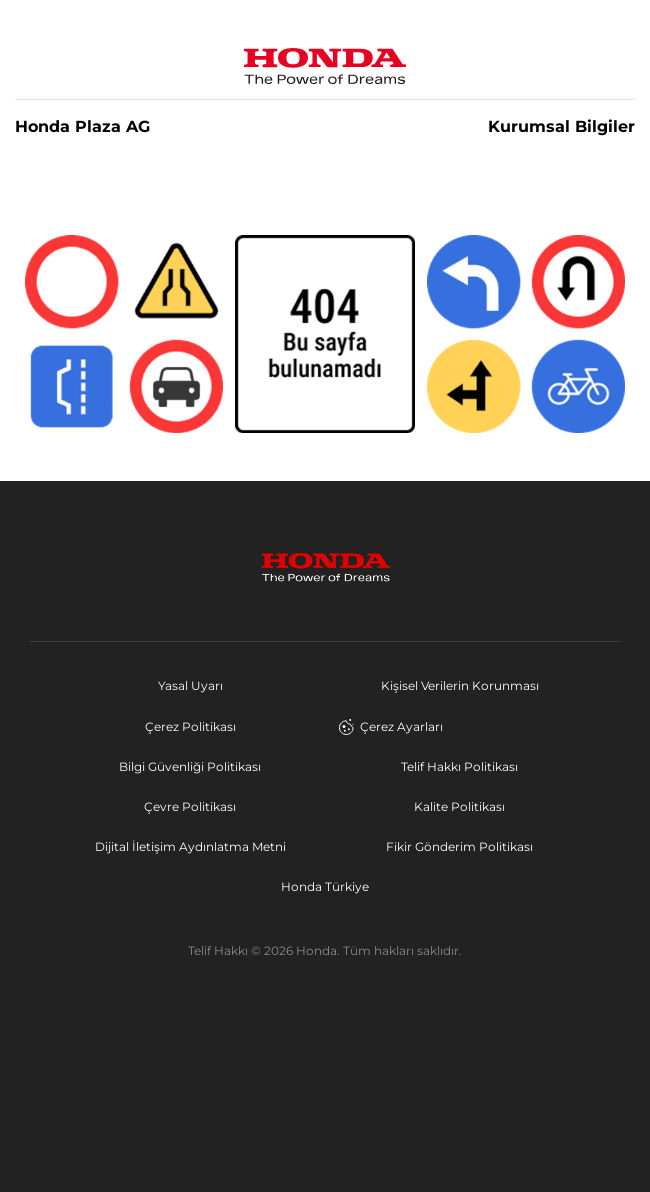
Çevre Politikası (190, 806)
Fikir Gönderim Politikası (459, 846)
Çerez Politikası (190, 726)
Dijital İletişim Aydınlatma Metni (190, 846)
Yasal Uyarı (190, 685)
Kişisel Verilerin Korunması (460, 685)
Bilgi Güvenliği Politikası (190, 766)
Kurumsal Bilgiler (561, 127)
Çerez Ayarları (390, 727)
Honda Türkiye (325, 886)
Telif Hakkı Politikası (459, 766)
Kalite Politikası (459, 806)
